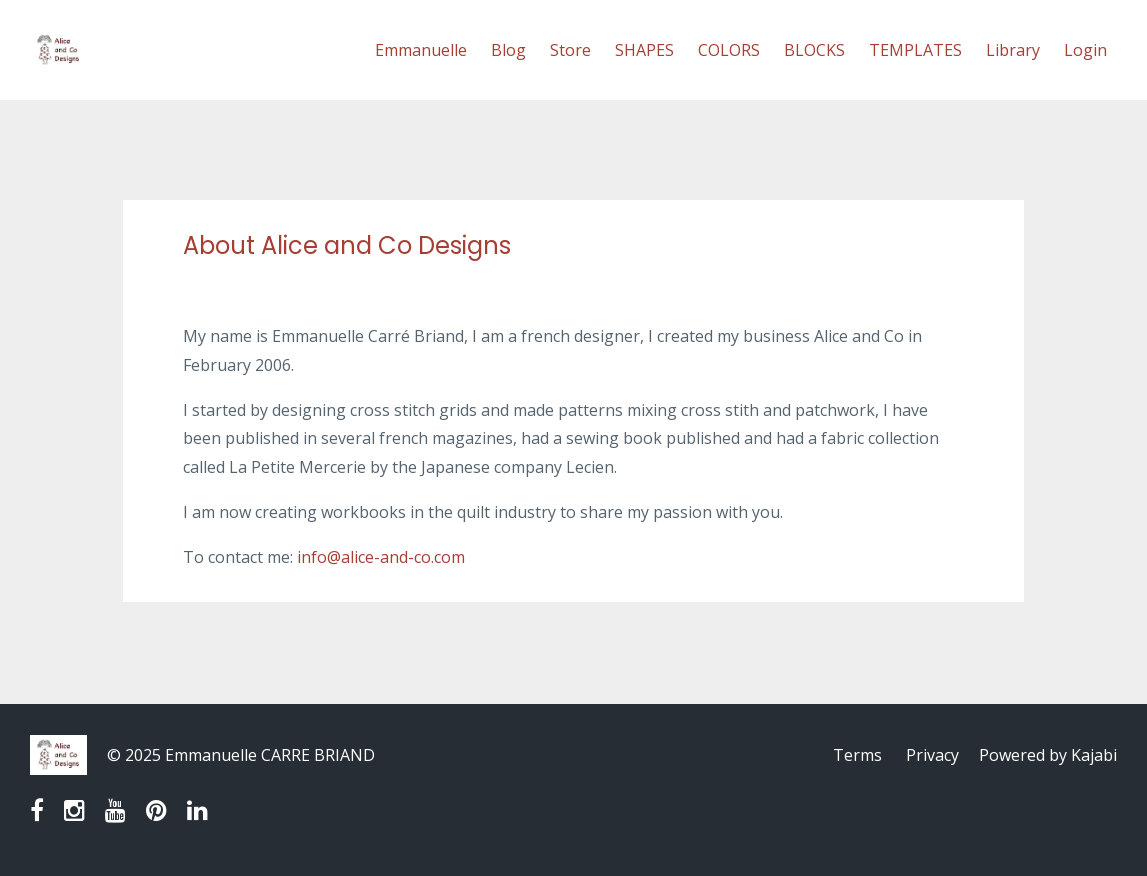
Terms (857, 755)
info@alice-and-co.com (381, 557)
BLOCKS (814, 50)
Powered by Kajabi (1048, 755)
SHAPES (644, 50)
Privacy (932, 755)
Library (1013, 50)
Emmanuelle (421, 50)
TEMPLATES (915, 50)
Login (1085, 50)
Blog (508, 50)
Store (570, 50)
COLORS (729, 50)
